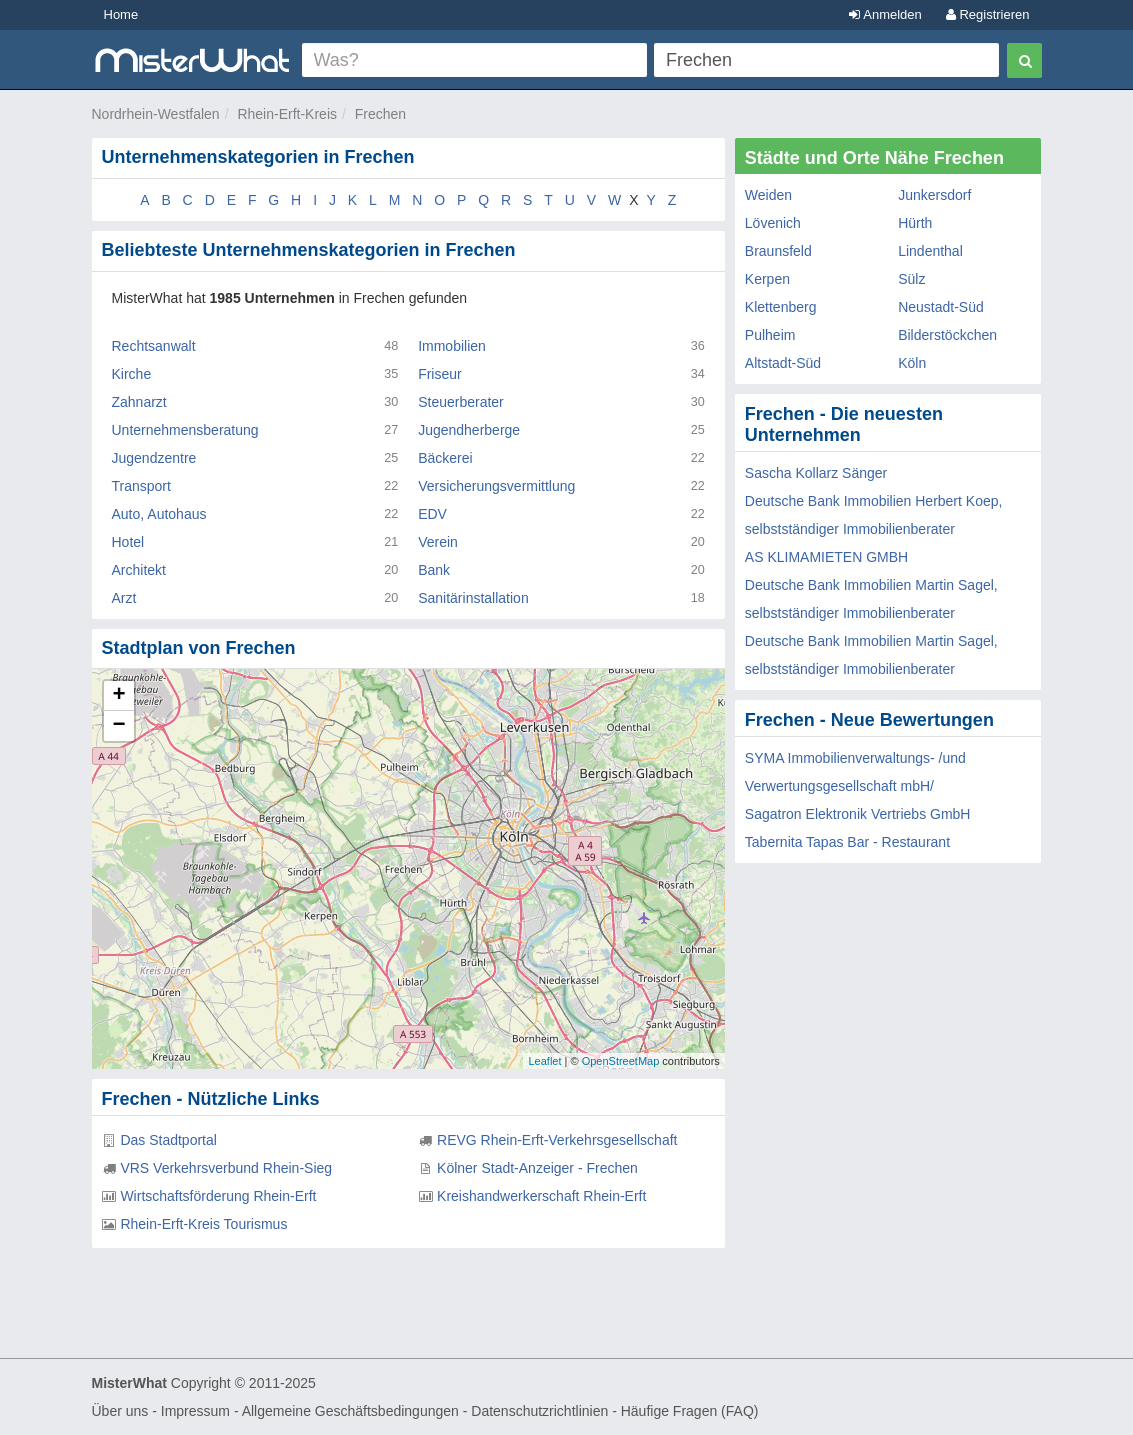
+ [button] (118, 696)
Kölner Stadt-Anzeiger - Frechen (537, 1168)
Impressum (195, 1411)
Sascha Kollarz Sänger (816, 473)
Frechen (380, 114)
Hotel (128, 542)
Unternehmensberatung (185, 430)
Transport (141, 486)
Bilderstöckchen (947, 335)
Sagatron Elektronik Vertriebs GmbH (858, 814)
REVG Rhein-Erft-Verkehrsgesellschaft (557, 1140)
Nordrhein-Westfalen (156, 114)
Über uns (120, 1411)
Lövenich (773, 223)
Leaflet (544, 1061)
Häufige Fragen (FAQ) (690, 1411)
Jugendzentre (154, 458)
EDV (432, 514)
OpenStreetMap (621, 1061)
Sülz (911, 279)
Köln (912, 363)
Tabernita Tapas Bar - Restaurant (847, 842)
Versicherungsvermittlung (496, 486)
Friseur (440, 374)
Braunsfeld (778, 251)
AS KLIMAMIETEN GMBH (826, 557)
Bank (434, 570)
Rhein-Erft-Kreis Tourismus (203, 1224)
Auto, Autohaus (159, 514)
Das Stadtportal (168, 1140)
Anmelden (885, 14)
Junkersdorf (934, 195)
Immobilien (452, 346)
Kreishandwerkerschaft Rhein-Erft (541, 1196)
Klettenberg (781, 307)
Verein (438, 542)
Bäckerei (445, 458)
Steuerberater (461, 402)
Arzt (124, 598)
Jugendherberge (469, 430)
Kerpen (767, 279)
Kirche (132, 374)
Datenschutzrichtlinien (539, 1411)
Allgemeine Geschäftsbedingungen (350, 1411)
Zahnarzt (139, 402)
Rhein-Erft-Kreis (287, 114)
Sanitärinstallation (473, 598)
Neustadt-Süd (941, 307)
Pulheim (770, 335)
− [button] (118, 726)
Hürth (915, 223)
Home (121, 14)
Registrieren (988, 14)
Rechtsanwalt (154, 346)
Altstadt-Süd (783, 363)
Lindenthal (930, 251)
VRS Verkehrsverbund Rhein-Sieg (226, 1168)
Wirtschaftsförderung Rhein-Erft (218, 1196)
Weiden (768, 195)
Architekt (139, 570)
